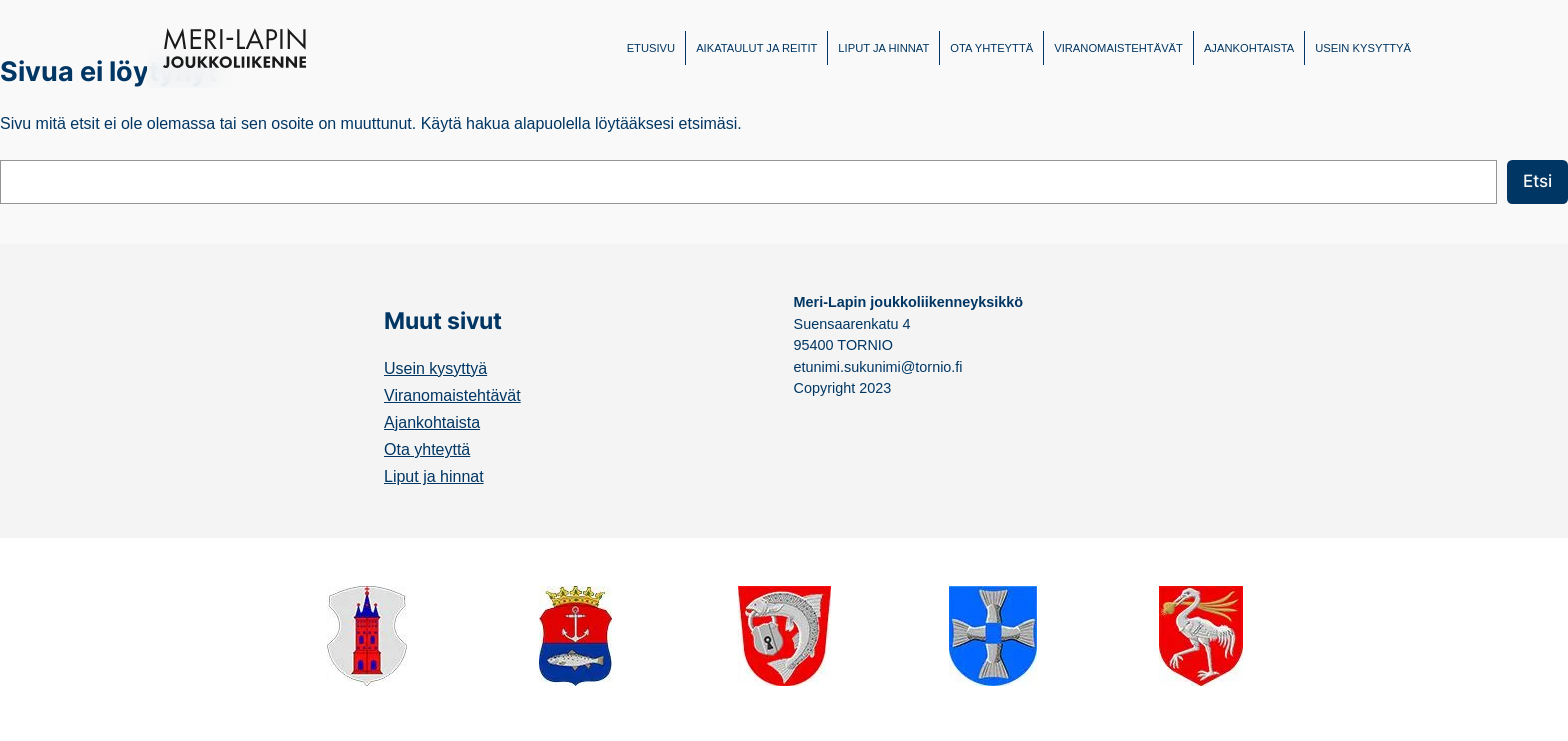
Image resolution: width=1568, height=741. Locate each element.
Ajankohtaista (432, 422)
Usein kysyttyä (435, 368)
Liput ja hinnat (434, 476)
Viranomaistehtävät (452, 395)
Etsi (1537, 181)
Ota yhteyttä (427, 449)
